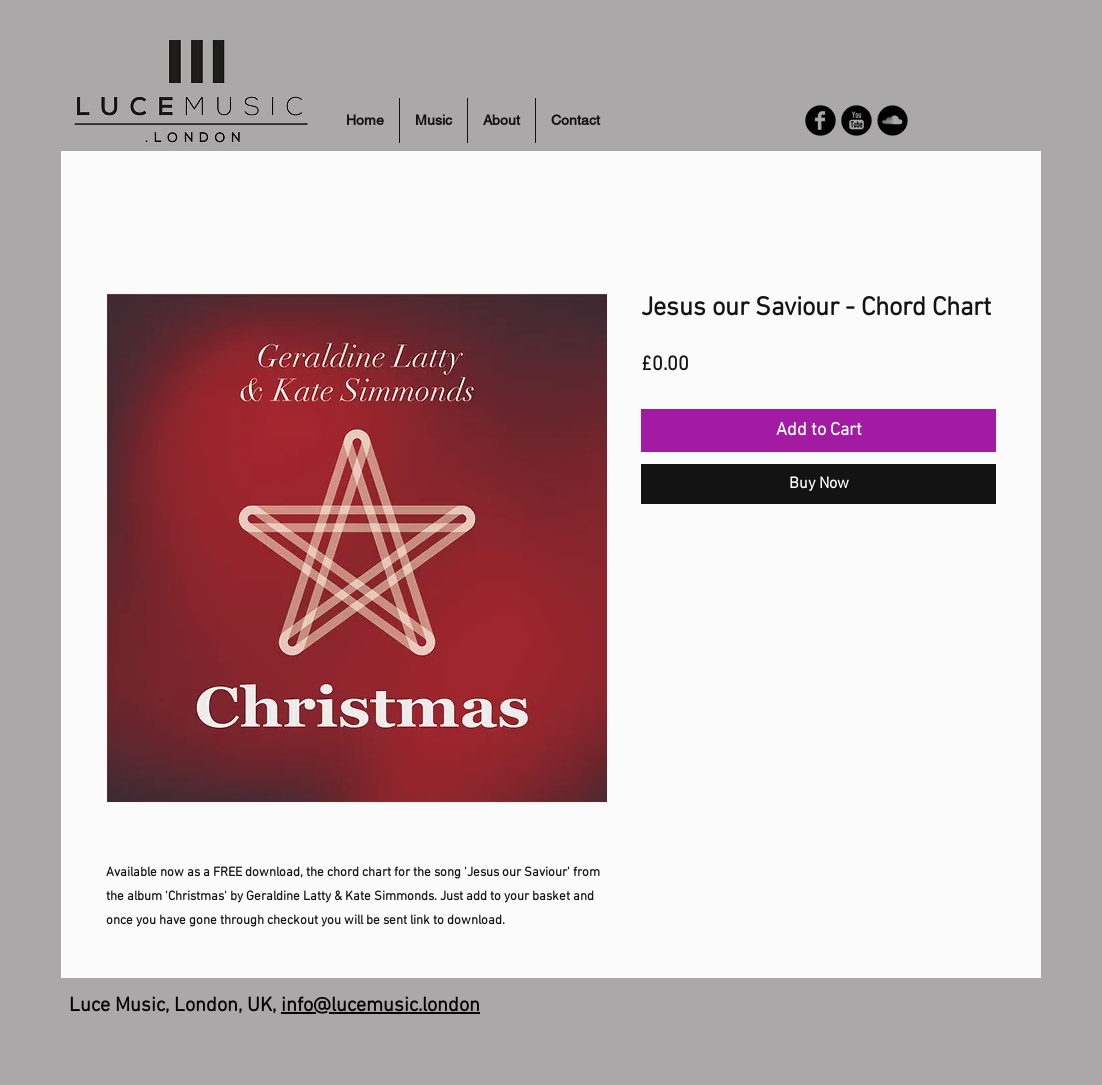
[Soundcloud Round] (892, 120)
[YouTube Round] (856, 120)
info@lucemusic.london (380, 1006)
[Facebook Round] (820, 120)
